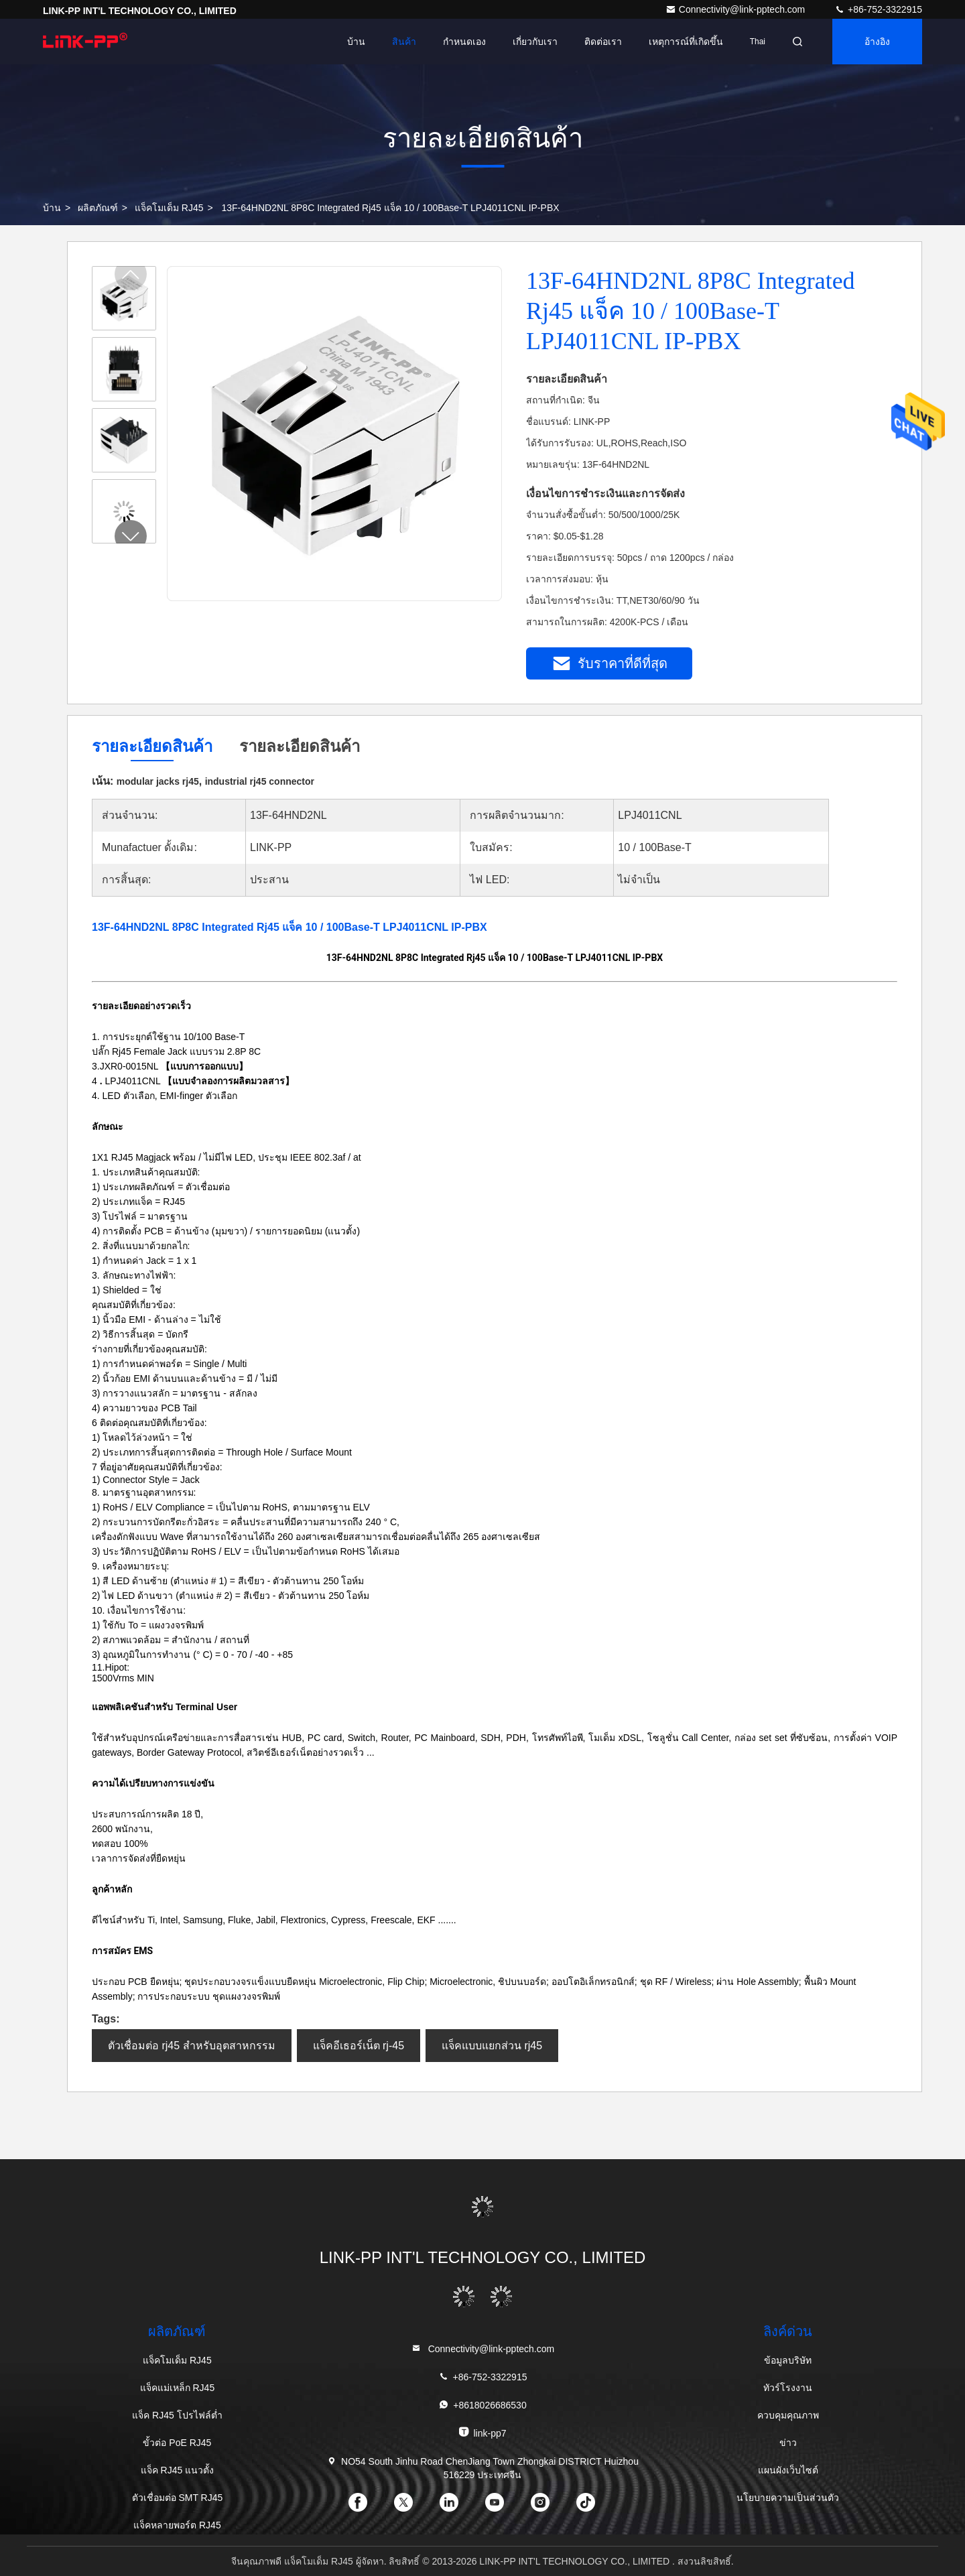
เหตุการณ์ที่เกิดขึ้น (686, 41)
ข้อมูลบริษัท (788, 2360)
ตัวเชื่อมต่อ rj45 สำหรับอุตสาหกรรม (191, 2045)
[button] (131, 536)
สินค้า (404, 41)
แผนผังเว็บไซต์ (788, 2470)
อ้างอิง (877, 41)
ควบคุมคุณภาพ (788, 2415)
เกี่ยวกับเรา (535, 41)
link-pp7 (482, 2432)
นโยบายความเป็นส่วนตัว (787, 2497)
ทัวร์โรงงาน (787, 2387)
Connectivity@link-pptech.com (736, 9)
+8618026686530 (482, 2404)
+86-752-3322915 (878, 9)
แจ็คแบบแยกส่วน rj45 (492, 2045)
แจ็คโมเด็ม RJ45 (169, 207)
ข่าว (788, 2442)
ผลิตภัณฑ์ (98, 207)
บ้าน (356, 41)
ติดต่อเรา (603, 41)
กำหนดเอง (464, 41)
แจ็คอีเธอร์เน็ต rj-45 (358, 2045)
